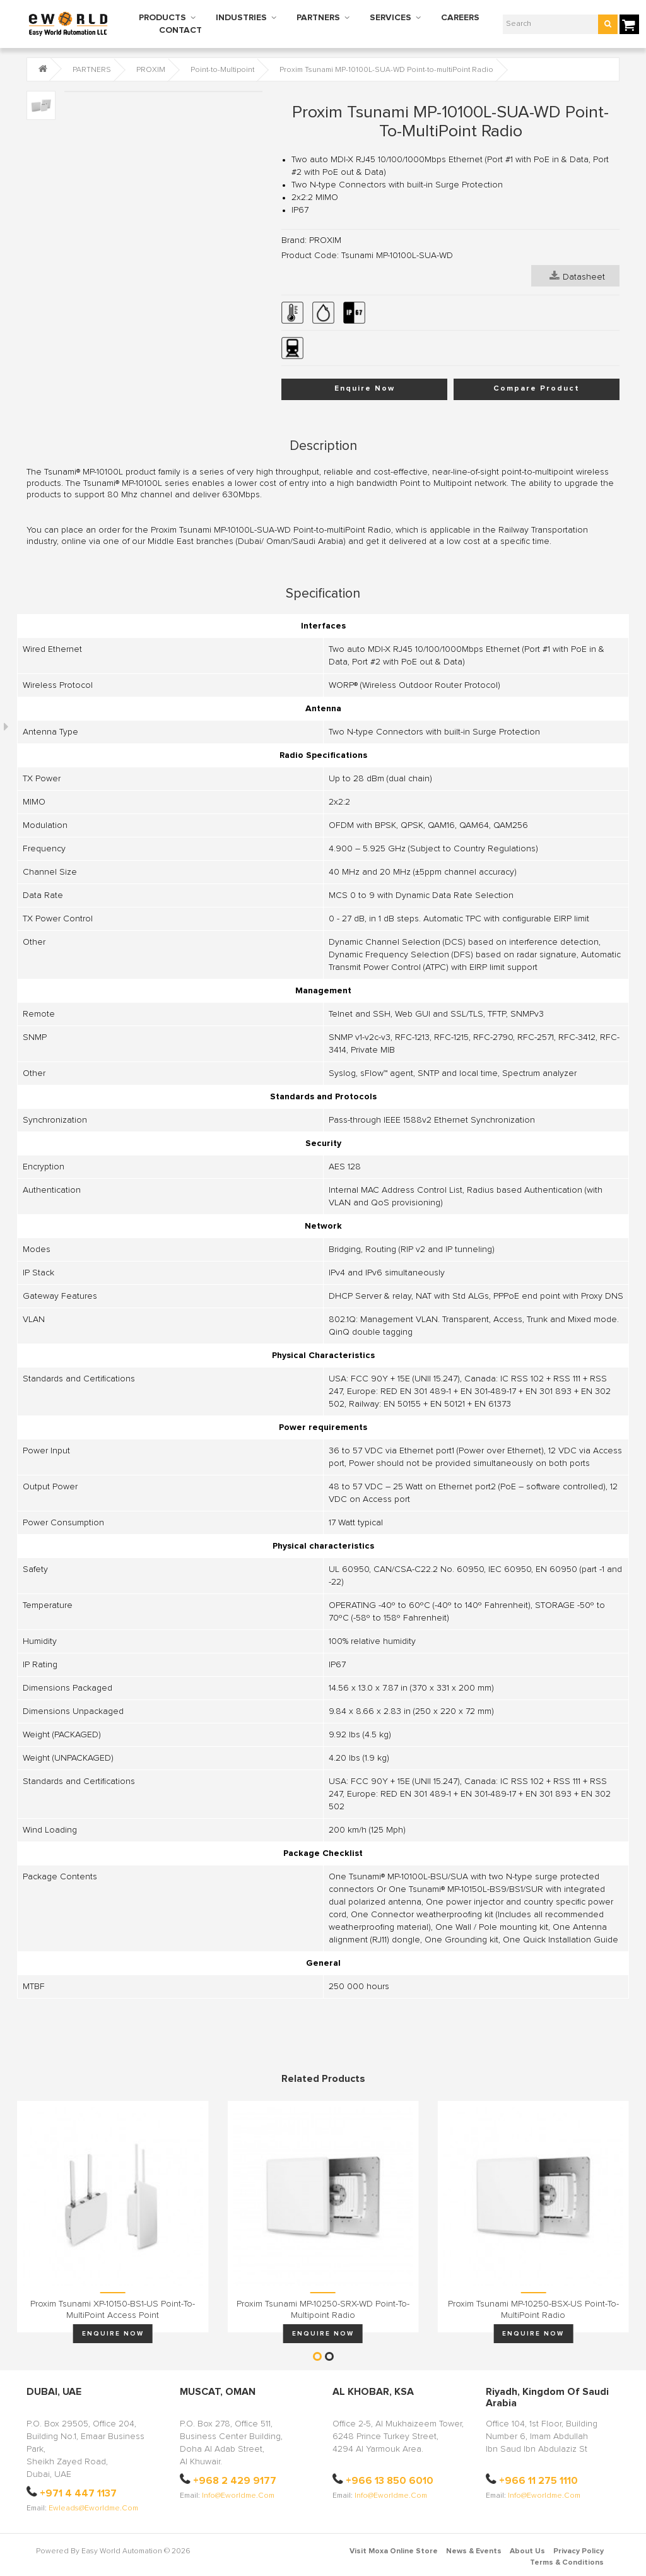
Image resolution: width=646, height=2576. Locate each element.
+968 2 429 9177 (234, 2481)
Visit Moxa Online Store (393, 2551)
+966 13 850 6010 (389, 2481)
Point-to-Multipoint (222, 70)
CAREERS (460, 17)
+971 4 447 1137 (78, 2493)
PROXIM (150, 70)
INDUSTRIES (241, 17)
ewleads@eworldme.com (93, 2508)
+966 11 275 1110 (538, 2481)
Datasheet (577, 275)
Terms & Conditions (567, 2563)
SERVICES (390, 17)
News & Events (474, 2551)
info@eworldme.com (238, 2496)
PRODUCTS (162, 17)
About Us (527, 2551)
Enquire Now (364, 389)
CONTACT (180, 30)
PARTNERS (318, 17)
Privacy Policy (578, 2551)
